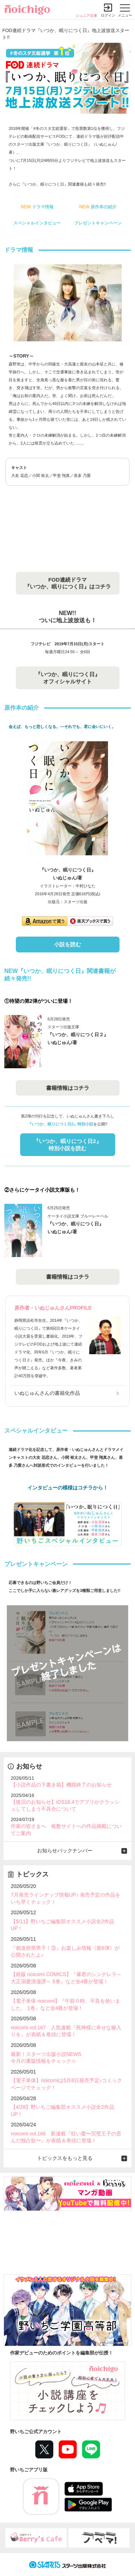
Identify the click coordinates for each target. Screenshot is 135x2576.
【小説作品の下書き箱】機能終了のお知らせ (61, 1785)
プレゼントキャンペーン (98, 223)
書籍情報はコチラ (67, 1088)
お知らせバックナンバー (65, 1850)
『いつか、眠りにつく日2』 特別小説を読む (67, 1144)
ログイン (108, 15)
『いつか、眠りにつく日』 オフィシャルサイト (67, 677)
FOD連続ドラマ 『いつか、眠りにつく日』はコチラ (67, 583)
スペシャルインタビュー (37, 223)
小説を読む (67, 944)
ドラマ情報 (37, 207)
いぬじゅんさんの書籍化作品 (47, 1393)
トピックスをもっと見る (65, 2158)
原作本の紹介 (97, 207)
